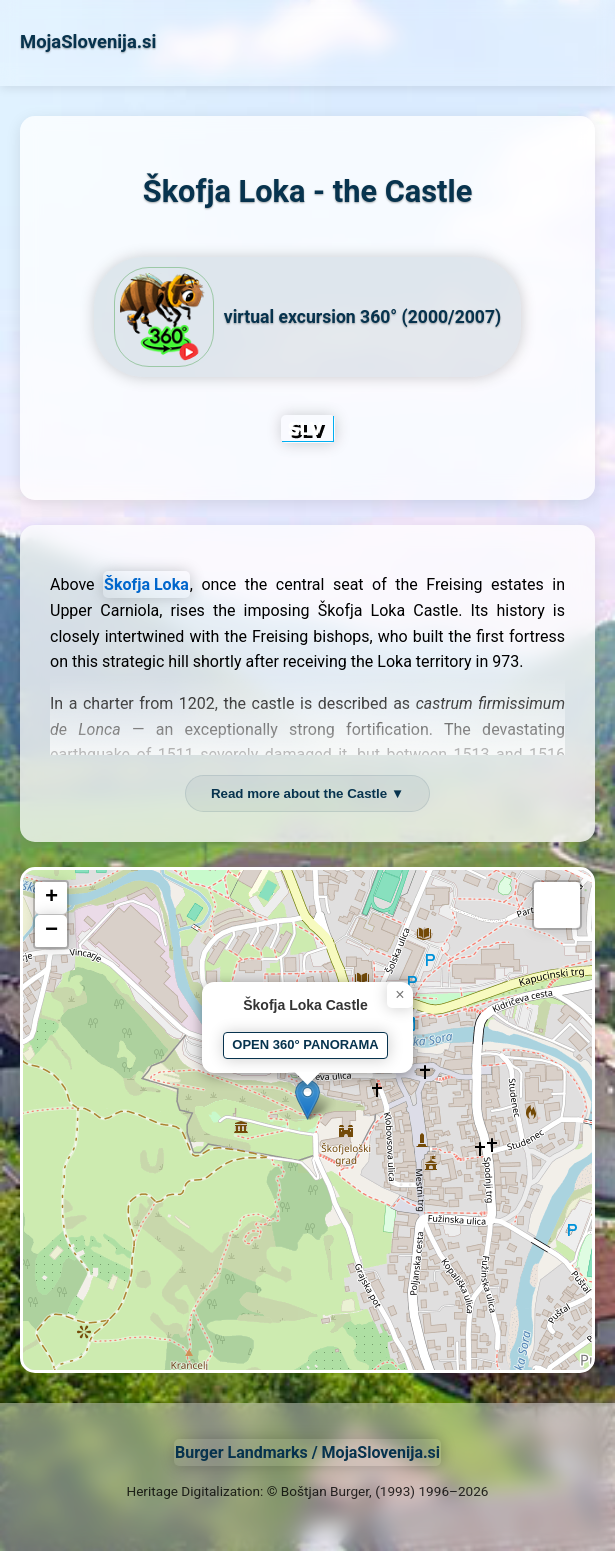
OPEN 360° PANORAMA (305, 1044)
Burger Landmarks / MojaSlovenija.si (307, 1452)
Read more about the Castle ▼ (307, 793)
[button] (307, 1099)
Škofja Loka (146, 584)
